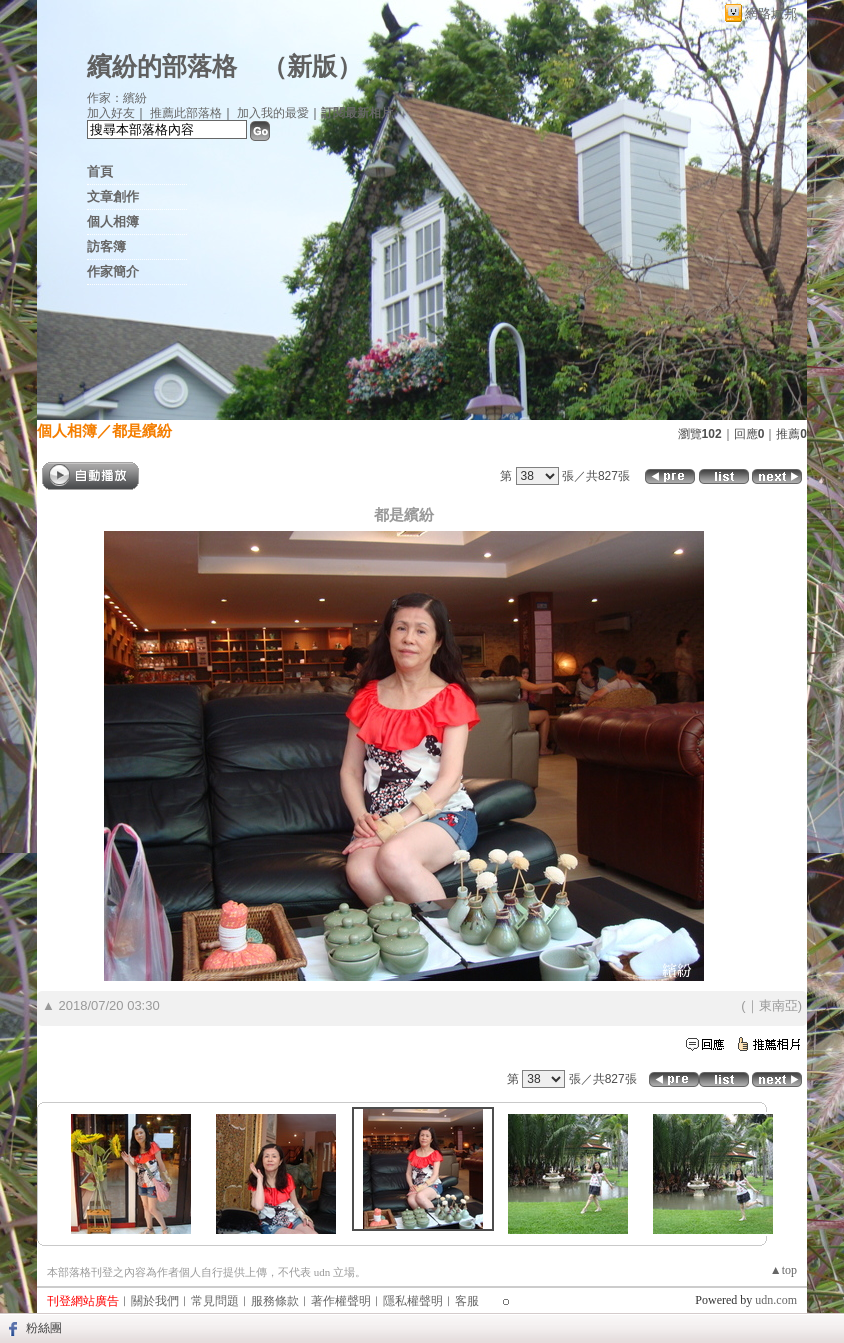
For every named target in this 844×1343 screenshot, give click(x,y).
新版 (312, 66)
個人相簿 (113, 221)
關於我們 (155, 1301)
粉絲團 (44, 1328)
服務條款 (275, 1301)
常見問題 (215, 1301)
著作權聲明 (341, 1301)
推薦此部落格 (186, 113)
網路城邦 (771, 13)
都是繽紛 (142, 430)
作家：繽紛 (117, 98)
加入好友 (111, 113)
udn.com (776, 1300)
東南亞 (778, 1005)
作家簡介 (113, 271)
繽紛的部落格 (162, 66)
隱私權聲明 (413, 1301)
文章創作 (113, 196)
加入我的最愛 (273, 113)
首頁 (100, 171)
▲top (783, 1270)
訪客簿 (106, 246)
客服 (467, 1301)
